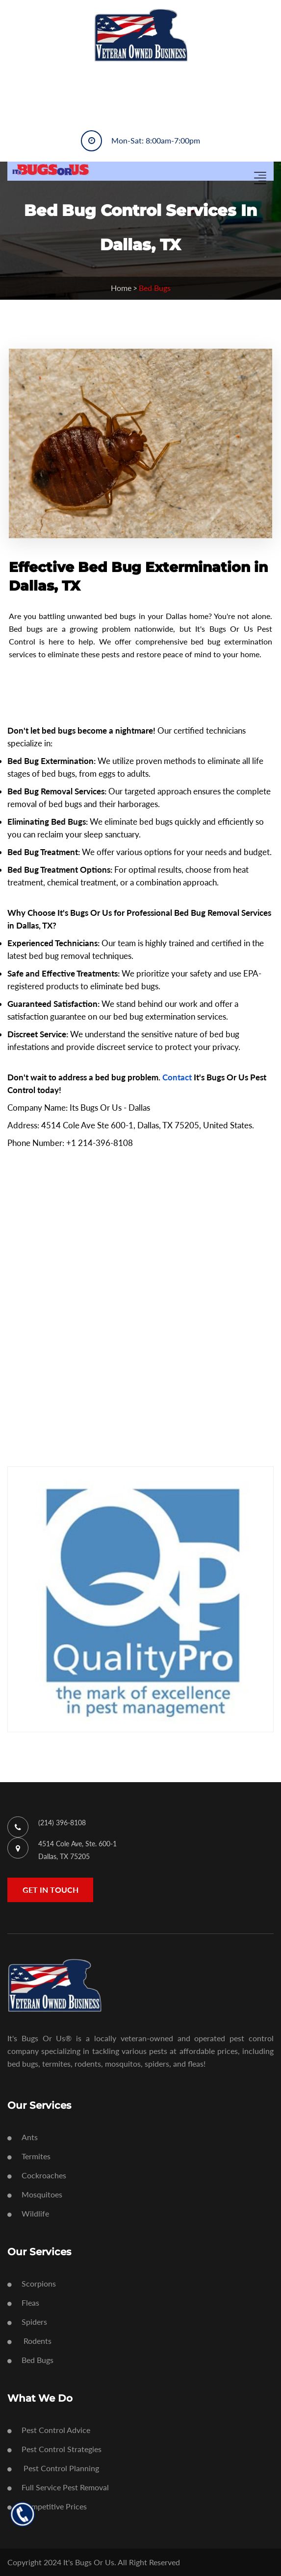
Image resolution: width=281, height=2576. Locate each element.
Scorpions (31, 2283)
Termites (29, 2156)
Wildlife (28, 2213)
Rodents (29, 2340)
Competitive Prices (47, 2506)
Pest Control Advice (48, 2429)
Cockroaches (36, 2175)
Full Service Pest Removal (58, 2487)
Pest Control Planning (53, 2468)
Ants (22, 2137)
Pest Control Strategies (54, 2449)
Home (121, 287)
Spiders (27, 2321)
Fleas (23, 2302)
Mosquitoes (34, 2194)
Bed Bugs (30, 2359)
